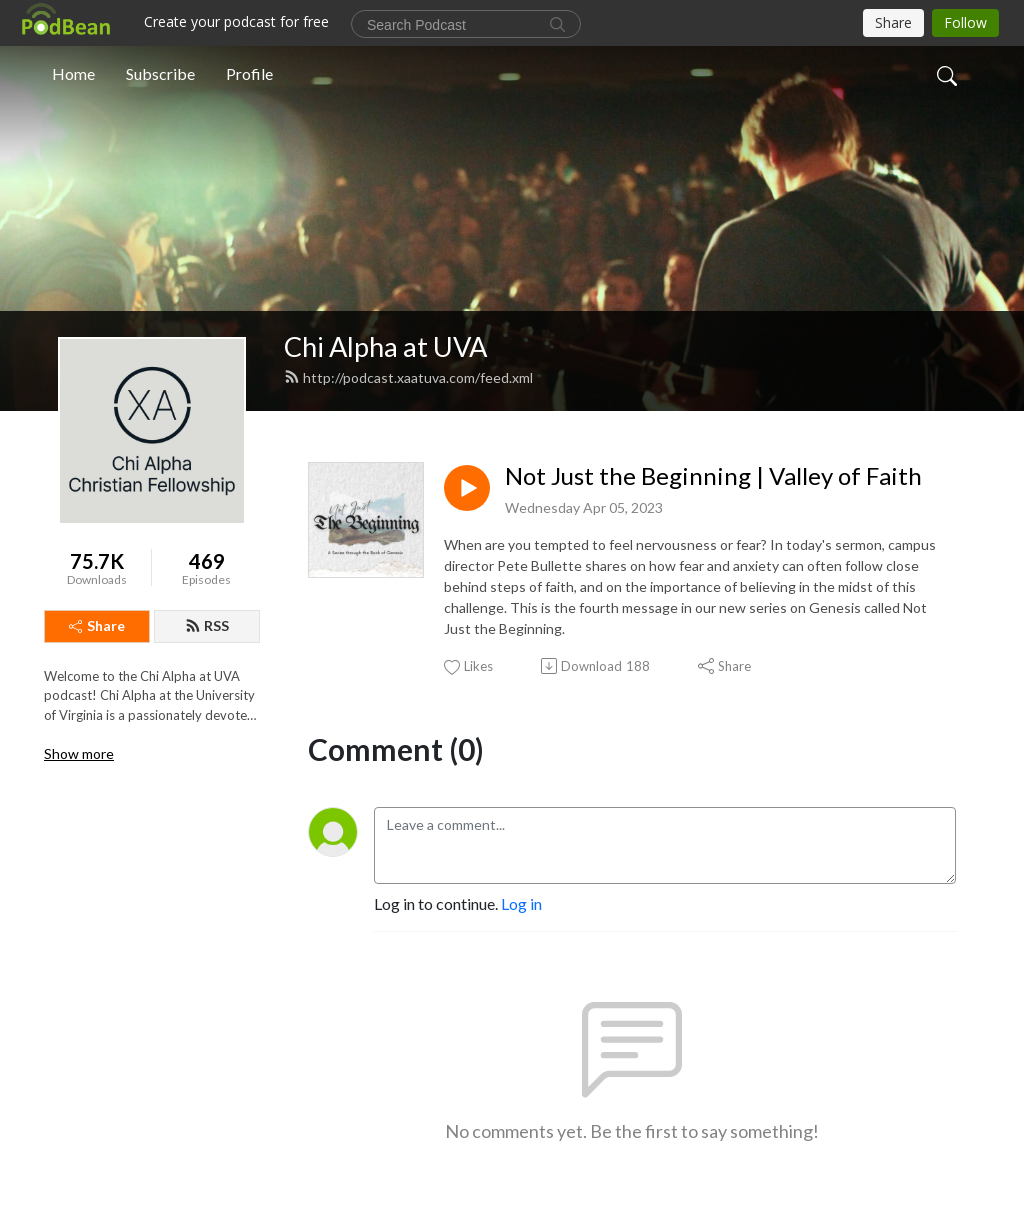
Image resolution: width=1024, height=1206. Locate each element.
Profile (249, 73)
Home (73, 73)
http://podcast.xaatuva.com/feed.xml (408, 377)
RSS (207, 625)
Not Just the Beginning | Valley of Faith (713, 476)
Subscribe (160, 73)
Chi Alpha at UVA (385, 346)
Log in (521, 903)
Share (97, 625)
